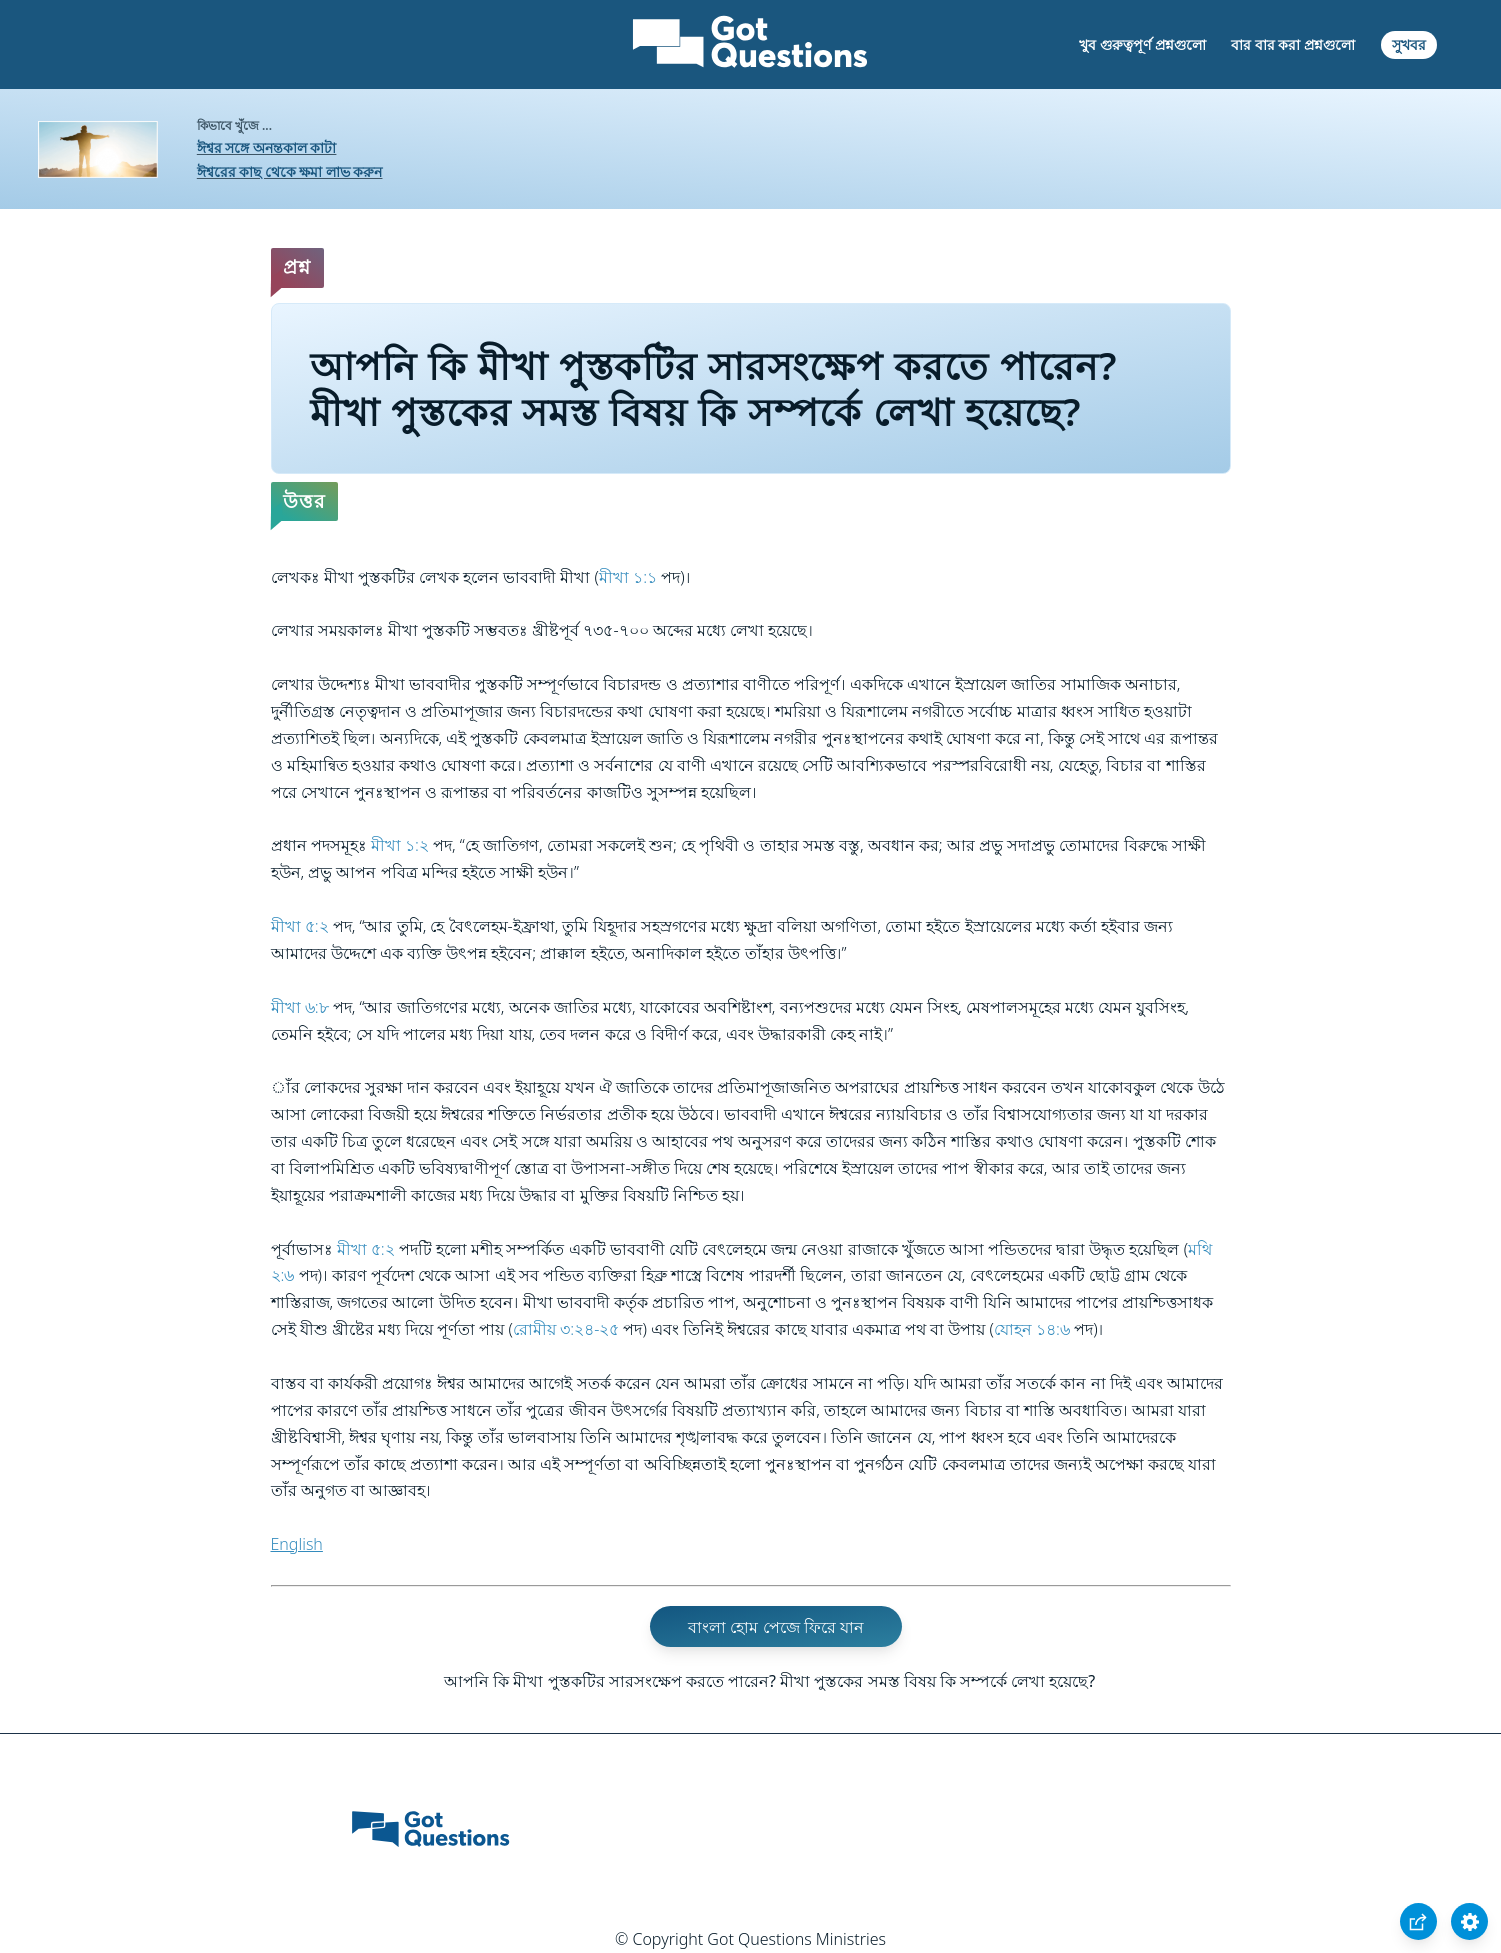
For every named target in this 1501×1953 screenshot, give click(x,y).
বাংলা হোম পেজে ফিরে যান (776, 1627)
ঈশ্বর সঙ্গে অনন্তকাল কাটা (267, 147)
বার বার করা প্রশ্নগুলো (1293, 44)
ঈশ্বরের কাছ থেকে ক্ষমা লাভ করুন (290, 171)
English (297, 1544)
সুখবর (1409, 44)
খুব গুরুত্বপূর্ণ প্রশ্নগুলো (1142, 44)
